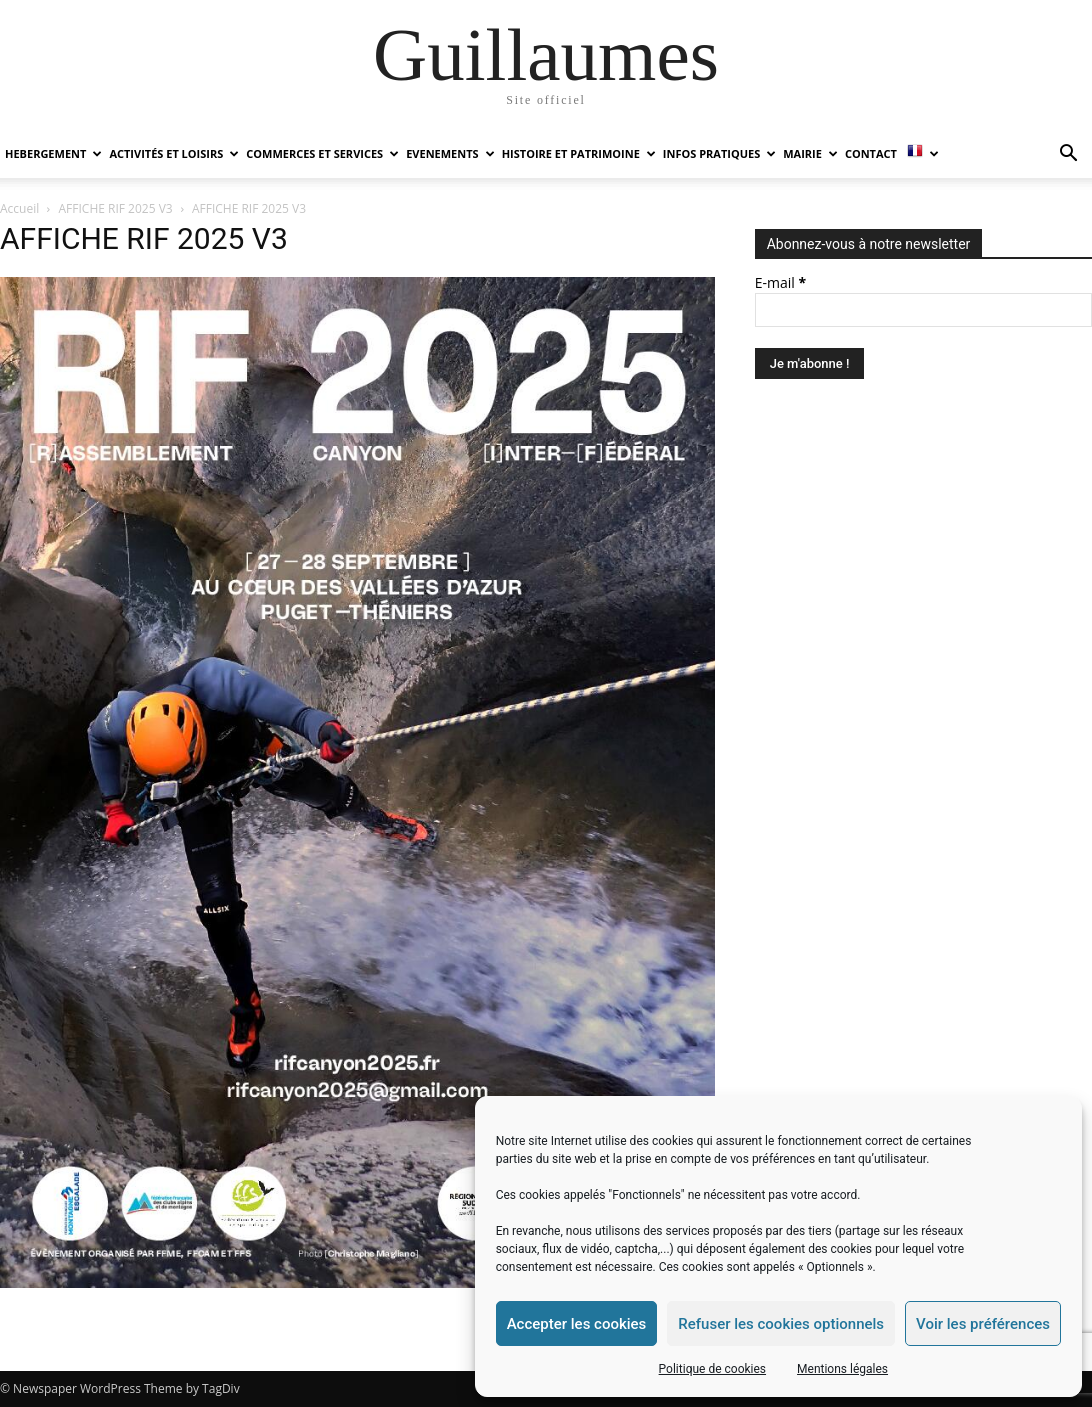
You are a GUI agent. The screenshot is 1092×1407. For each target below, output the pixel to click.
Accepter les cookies (577, 1324)
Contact (871, 153)
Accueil (19, 208)
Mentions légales (842, 1369)
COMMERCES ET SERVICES (322, 153)
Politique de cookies (712, 1369)
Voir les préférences (983, 1324)
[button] (1068, 155)
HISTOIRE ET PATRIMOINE (579, 153)
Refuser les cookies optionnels (781, 1324)
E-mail (780, 282)
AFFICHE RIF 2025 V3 (116, 208)
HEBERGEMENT (53, 153)
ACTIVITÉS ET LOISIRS (174, 153)
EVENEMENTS (450, 153)
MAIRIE (810, 153)
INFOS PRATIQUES (719, 153)
